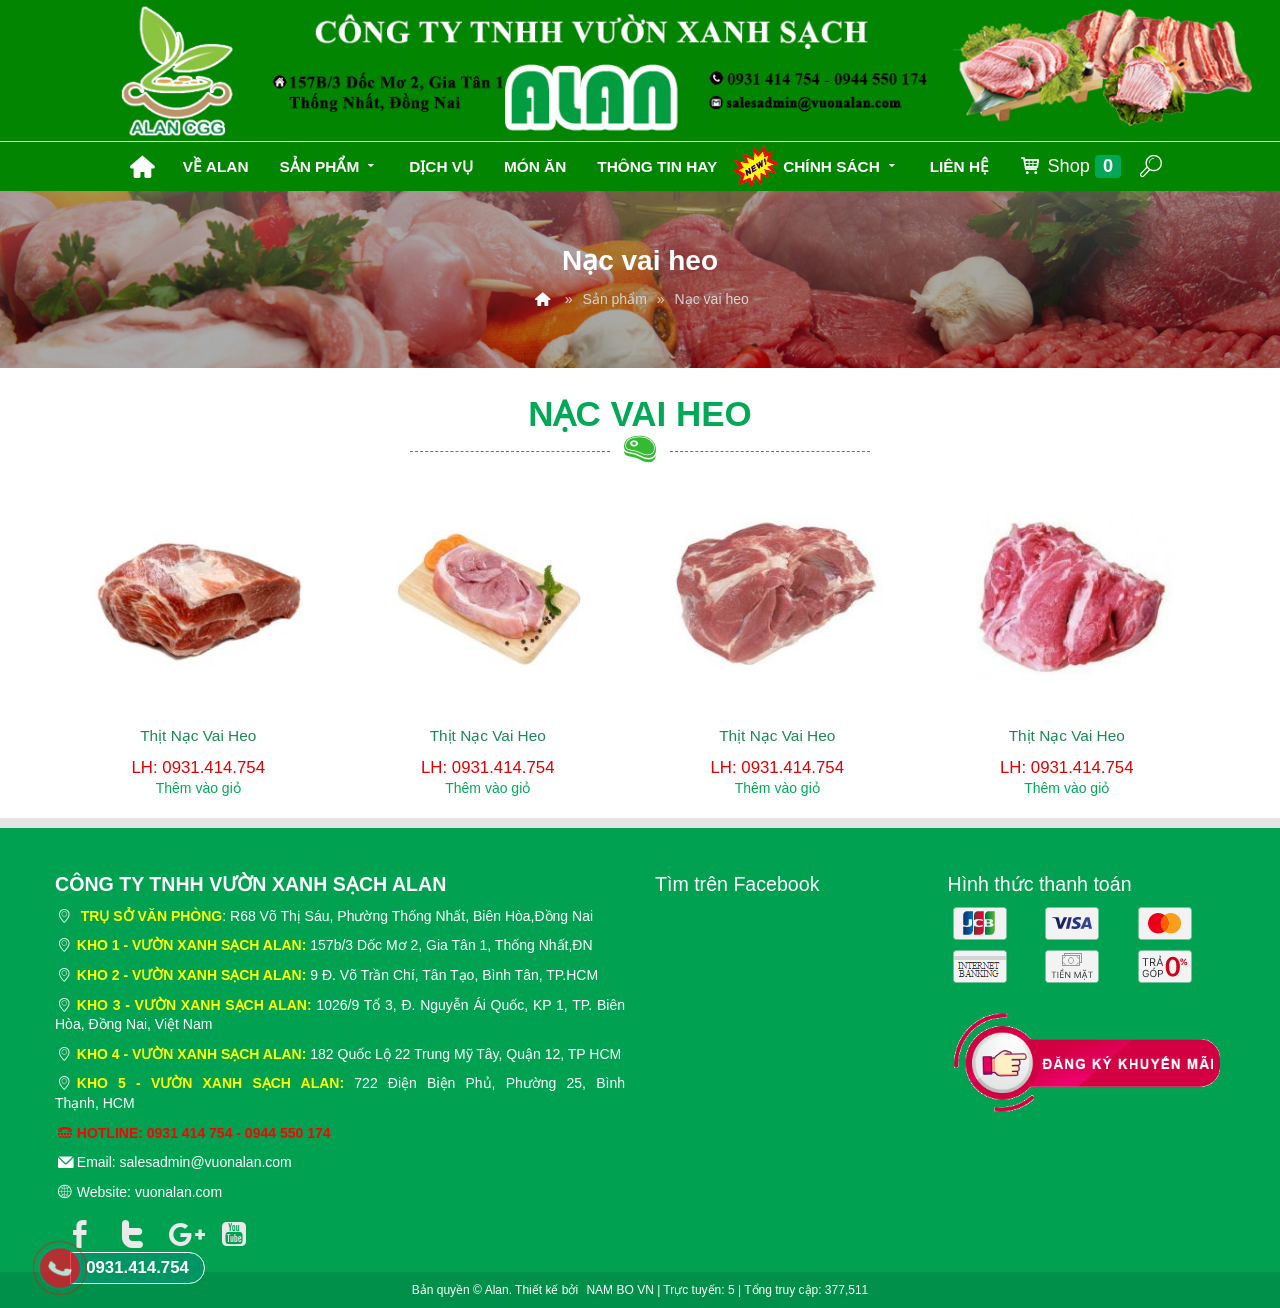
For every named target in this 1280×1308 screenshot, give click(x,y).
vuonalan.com (178, 1192)
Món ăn (535, 166)
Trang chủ (142, 167)
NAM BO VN (619, 1290)
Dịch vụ (441, 166)
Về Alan (216, 166)
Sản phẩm (328, 164)
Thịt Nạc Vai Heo (198, 735)
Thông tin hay (657, 166)
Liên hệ (959, 166)
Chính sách (841, 164)
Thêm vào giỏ (198, 788)
